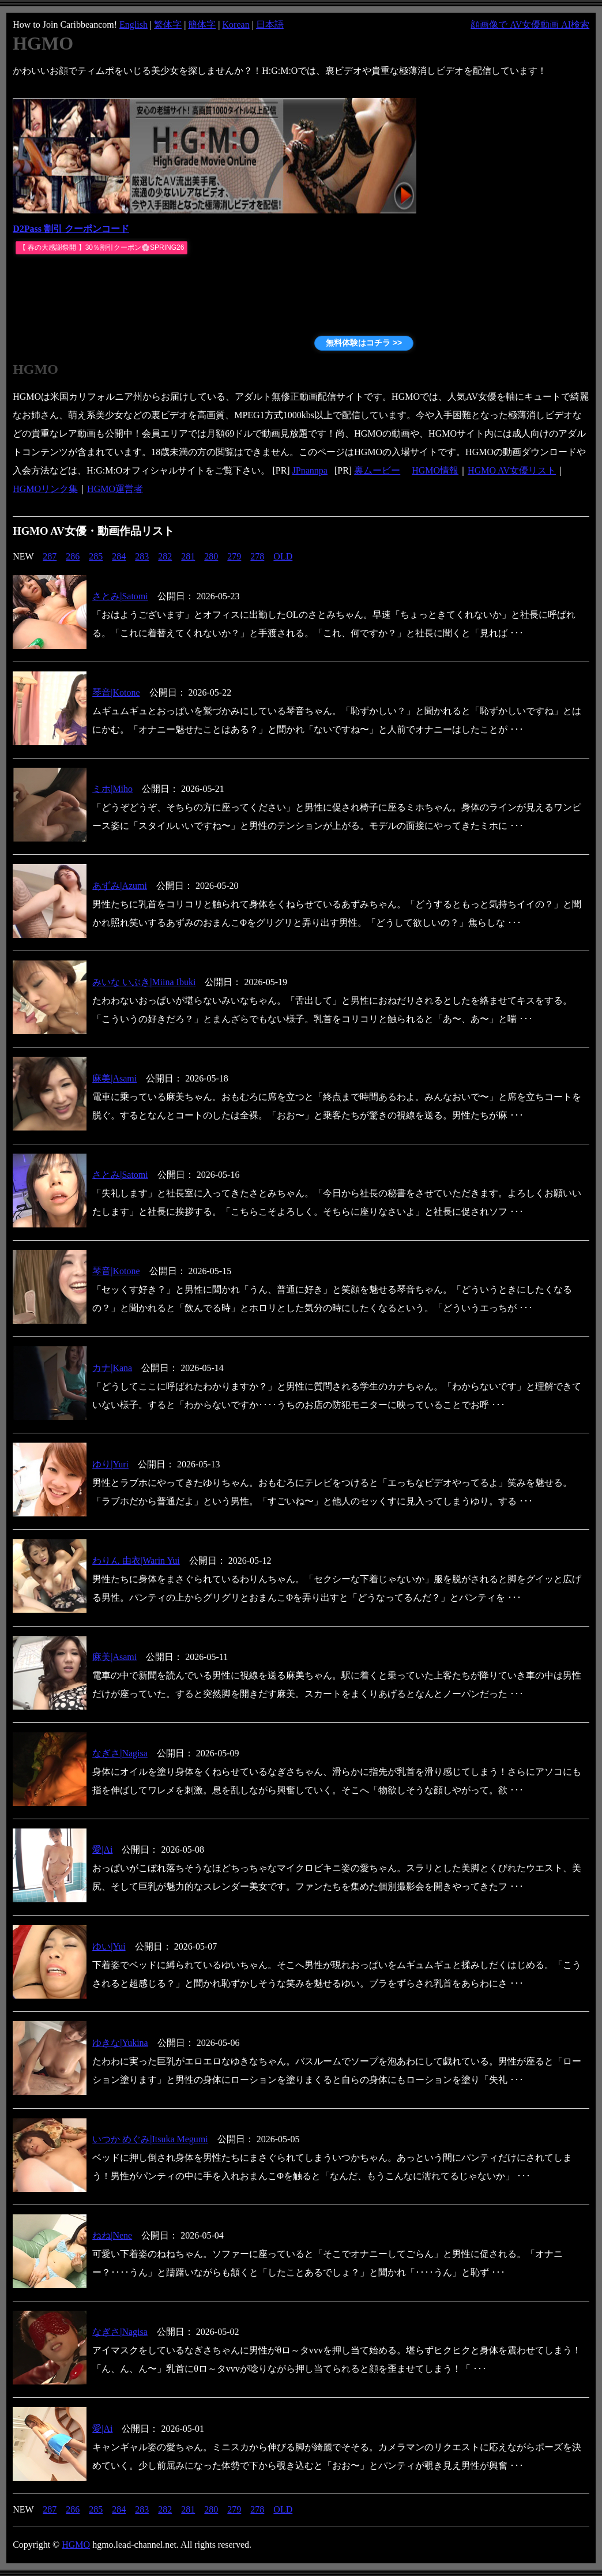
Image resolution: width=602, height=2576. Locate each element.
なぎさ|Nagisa (120, 1753)
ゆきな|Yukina (120, 2043)
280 (211, 556)
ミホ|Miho (112, 789)
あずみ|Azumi (119, 886)
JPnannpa (310, 470)
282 (165, 556)
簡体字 (202, 24)
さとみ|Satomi (120, 596)
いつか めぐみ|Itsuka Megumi (150, 2139)
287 (50, 556)
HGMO (76, 2544)
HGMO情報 (435, 470)
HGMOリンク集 (45, 489)
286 (73, 556)
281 (188, 556)
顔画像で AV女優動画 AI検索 (530, 24)
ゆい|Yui (108, 1946)
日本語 (270, 24)
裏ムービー (377, 470)
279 (234, 556)
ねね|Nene (112, 2235)
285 (96, 556)
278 (257, 556)
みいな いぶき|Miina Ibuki (143, 982)
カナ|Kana (112, 1368)
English (133, 24)
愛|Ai (102, 1849)
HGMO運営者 (115, 489)
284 (119, 556)
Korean (236, 24)
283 (142, 556)
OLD (282, 556)
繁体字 (168, 24)
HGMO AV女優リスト (512, 470)
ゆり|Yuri (110, 1464)
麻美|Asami (114, 1078)
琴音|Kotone (116, 692)
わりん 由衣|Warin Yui (136, 1560)
